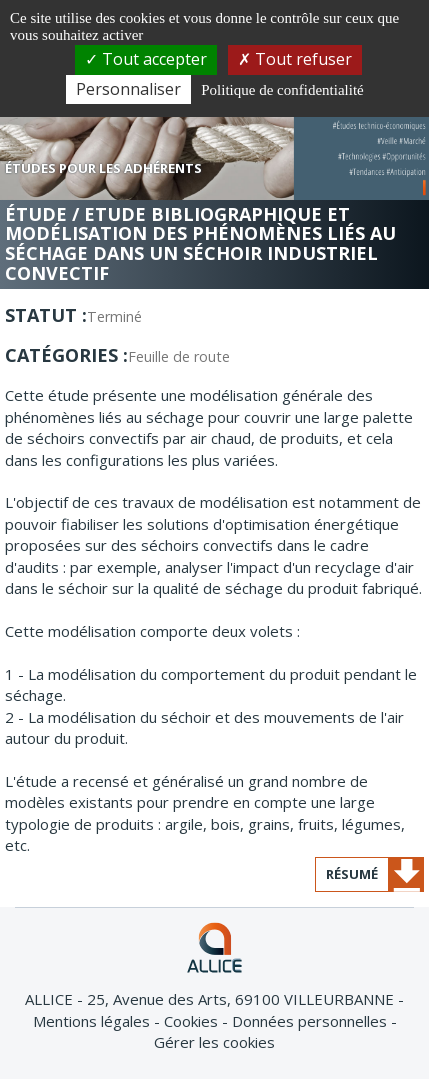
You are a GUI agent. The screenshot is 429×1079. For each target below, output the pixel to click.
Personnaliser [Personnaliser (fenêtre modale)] (128, 89)
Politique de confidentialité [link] (282, 90)
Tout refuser (295, 59)
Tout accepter (146, 59)
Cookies (193, 1021)
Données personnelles (311, 1021)
